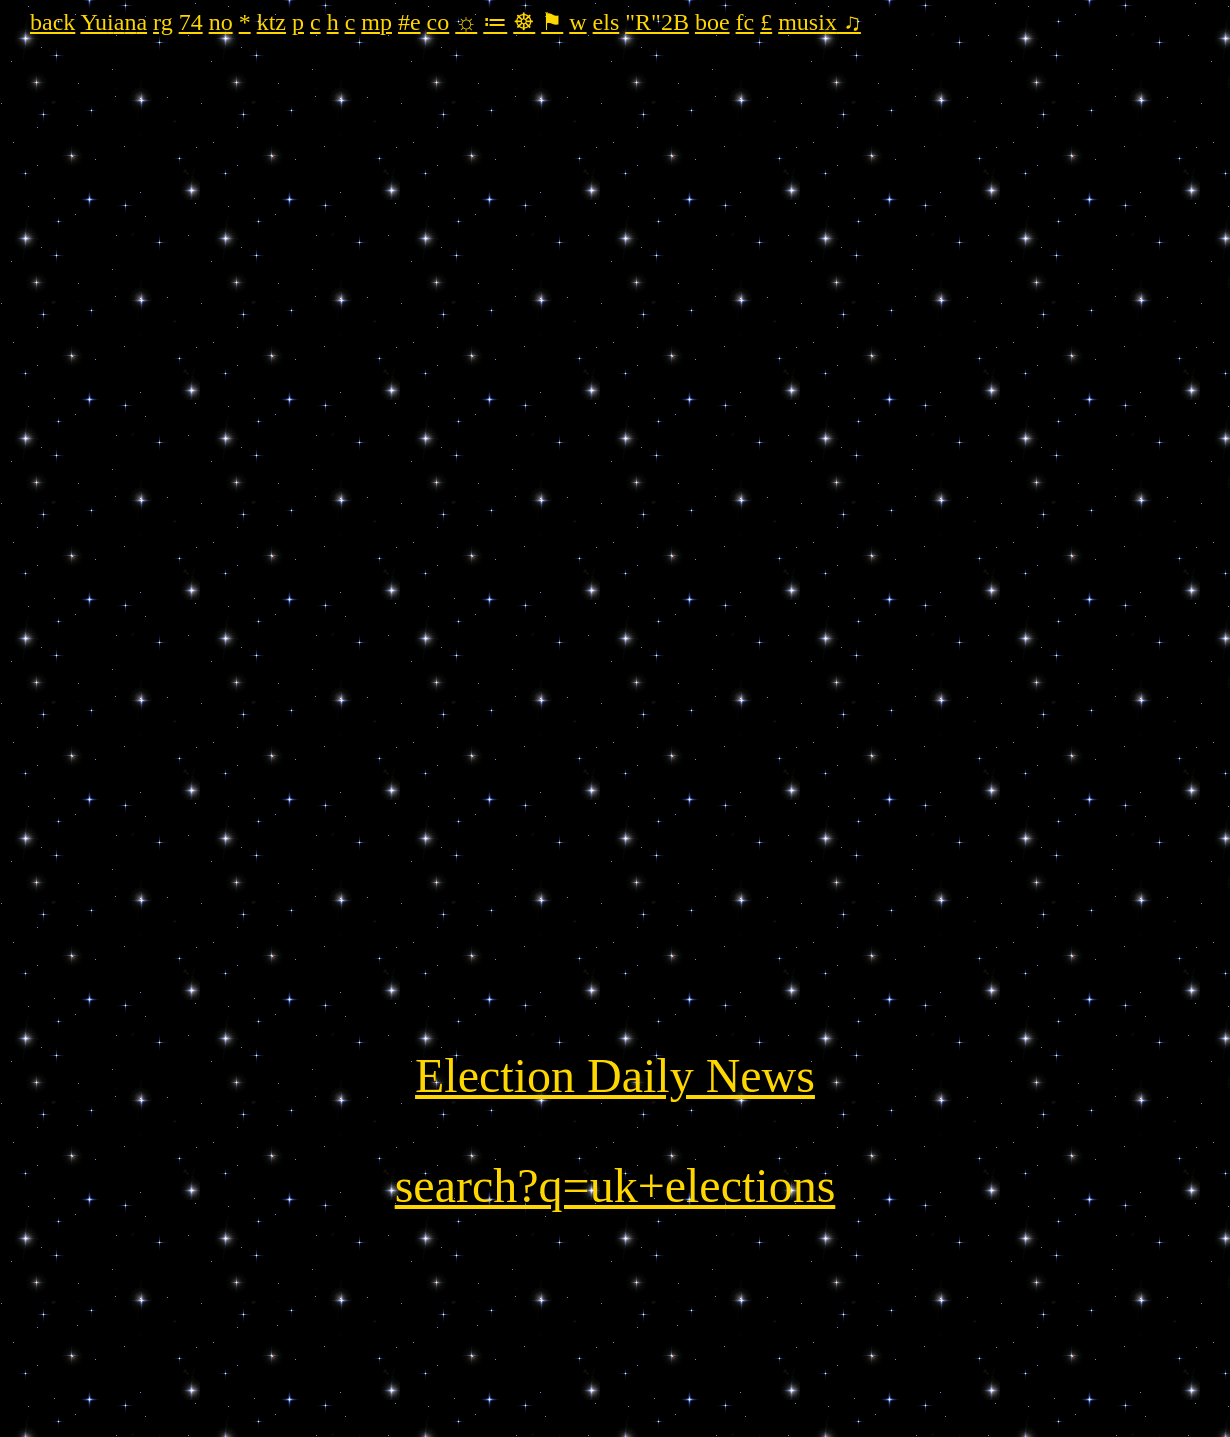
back (52, 22)
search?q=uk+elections (615, 1185)
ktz (271, 22)
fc (745, 22)
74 (191, 22)
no (221, 22)
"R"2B (657, 22)
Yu (93, 22)
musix (807, 22)
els (606, 22)
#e (409, 22)
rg (163, 22)
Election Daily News (615, 1075)
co (438, 22)
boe (712, 22)
